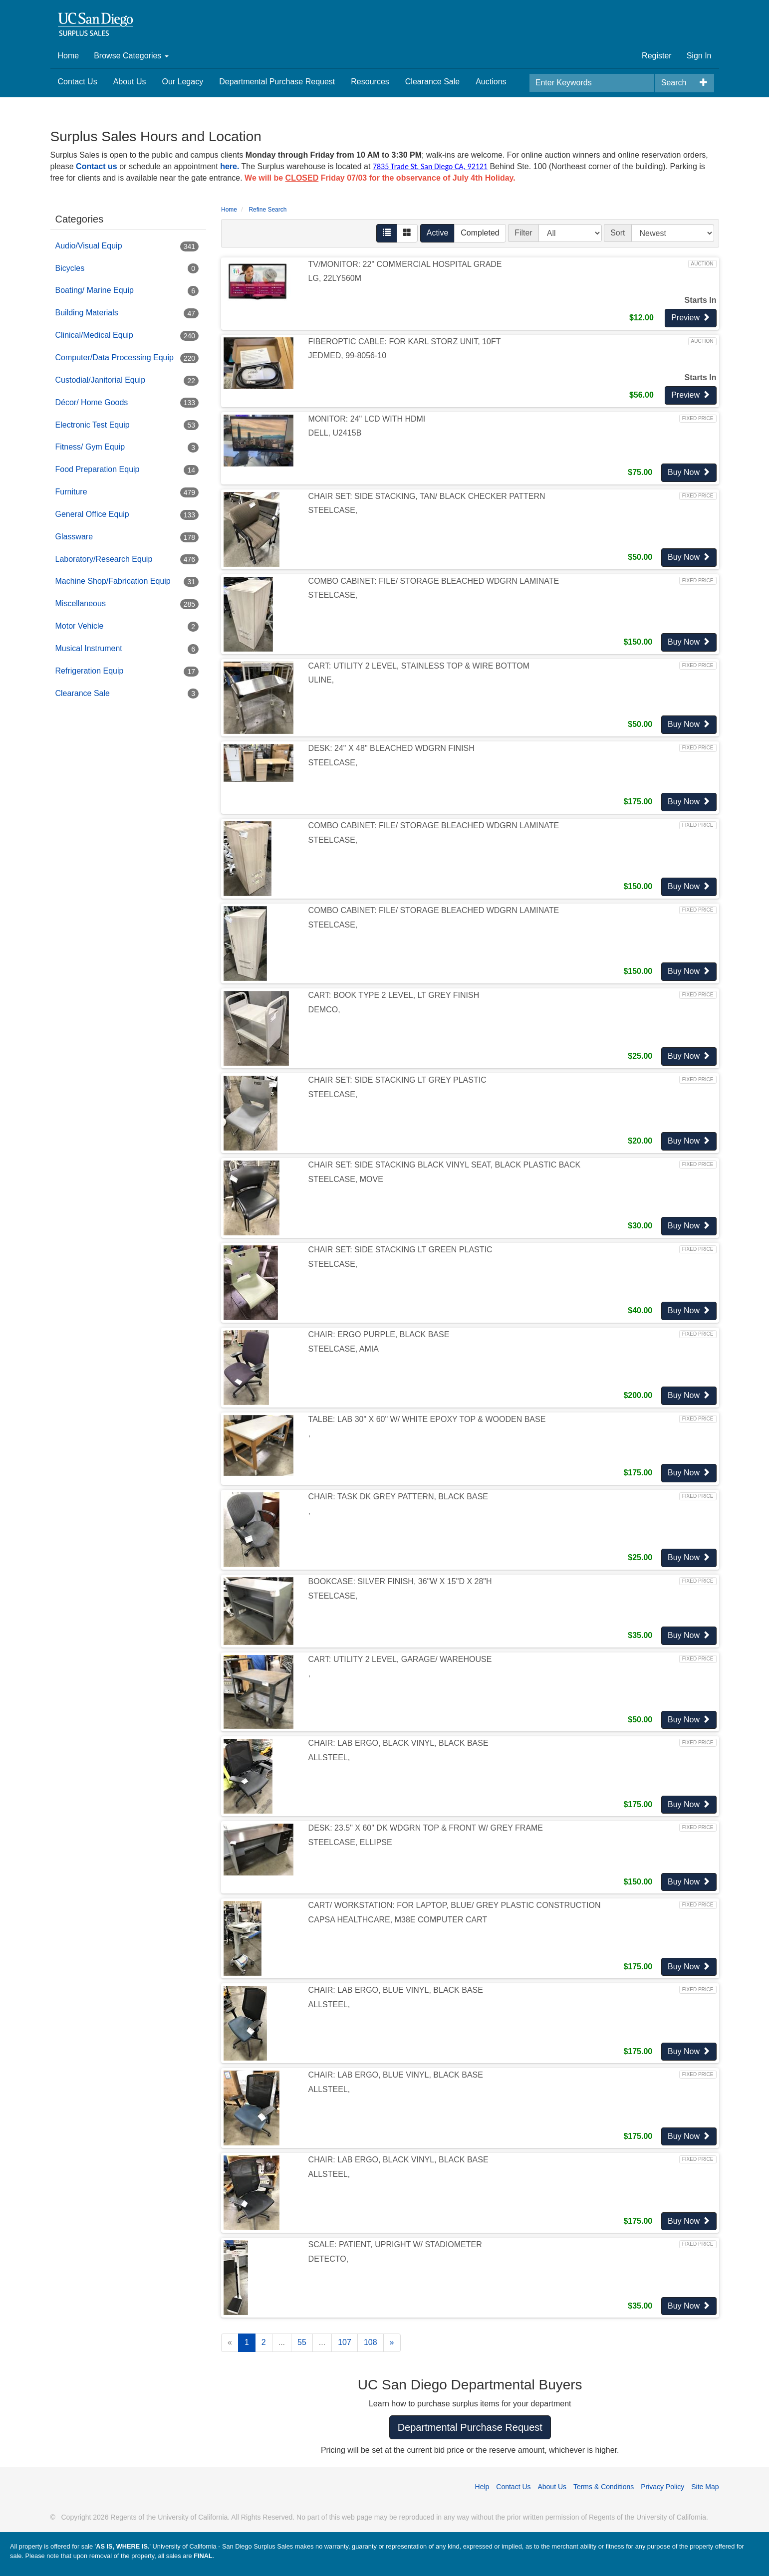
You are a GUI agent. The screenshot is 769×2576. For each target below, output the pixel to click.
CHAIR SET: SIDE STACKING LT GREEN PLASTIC (400, 1249)
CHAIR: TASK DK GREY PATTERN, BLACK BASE (398, 1496)
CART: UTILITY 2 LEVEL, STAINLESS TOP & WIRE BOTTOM (418, 666)
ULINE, (321, 680)
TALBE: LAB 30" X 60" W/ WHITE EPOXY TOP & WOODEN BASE (427, 1419)
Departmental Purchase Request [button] (470, 2427)
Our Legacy (182, 81)
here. (229, 166)
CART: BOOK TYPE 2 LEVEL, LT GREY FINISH (394, 995)
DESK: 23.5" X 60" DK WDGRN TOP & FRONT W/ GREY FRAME (425, 1828)
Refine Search (267, 209)
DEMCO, (324, 1009)
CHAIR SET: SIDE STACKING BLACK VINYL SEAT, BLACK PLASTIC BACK (444, 1165)
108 (370, 2342)
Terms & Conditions (603, 2487)
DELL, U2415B (335, 433)
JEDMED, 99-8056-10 (347, 355)
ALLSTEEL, (329, 1757)
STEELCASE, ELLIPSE (350, 1842)
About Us (129, 81)
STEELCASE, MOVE (345, 1179)
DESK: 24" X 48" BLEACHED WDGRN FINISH (391, 748)
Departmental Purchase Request (277, 81)
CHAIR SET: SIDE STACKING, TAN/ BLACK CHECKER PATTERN (426, 496)
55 (301, 2342)
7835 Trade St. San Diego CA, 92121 (430, 166)
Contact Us (77, 81)
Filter (523, 233)
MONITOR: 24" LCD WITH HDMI (367, 419)
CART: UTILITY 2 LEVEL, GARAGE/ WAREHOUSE (400, 1659)
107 (344, 2342)
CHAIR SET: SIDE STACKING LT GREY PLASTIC (397, 1080)
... (281, 2342)
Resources (370, 81)
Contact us (96, 166)
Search (674, 82)
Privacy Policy (662, 2487)
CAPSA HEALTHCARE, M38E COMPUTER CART (398, 1919)
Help (482, 2487)
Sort (617, 233)
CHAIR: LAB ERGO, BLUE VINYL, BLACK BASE (395, 1990)
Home (68, 55)
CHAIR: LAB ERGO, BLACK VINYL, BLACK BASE (398, 1743)
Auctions (491, 81)
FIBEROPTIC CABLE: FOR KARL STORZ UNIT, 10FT (404, 341)
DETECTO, (328, 2259)
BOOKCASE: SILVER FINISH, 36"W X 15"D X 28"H (400, 1581)
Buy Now (689, 472)
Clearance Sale (432, 81)
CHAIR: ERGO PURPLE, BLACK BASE (379, 1334)
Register (657, 55)
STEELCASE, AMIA (343, 1349)
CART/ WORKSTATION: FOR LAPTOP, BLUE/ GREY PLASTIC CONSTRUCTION (454, 1905)
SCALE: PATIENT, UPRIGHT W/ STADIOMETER (395, 2244)
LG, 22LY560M (334, 278)
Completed (480, 233)
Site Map (705, 2487)
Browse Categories (131, 55)
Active (438, 233)
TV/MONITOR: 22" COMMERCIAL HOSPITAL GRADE (405, 264)
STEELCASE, (333, 510)
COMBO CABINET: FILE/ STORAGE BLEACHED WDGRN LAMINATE (433, 581)
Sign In (699, 55)
